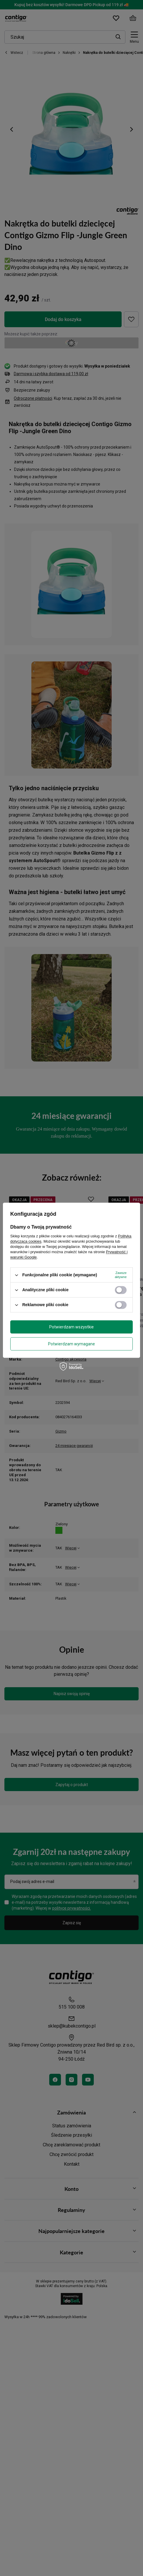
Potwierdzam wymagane (71, 1344)
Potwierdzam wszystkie (71, 1327)
